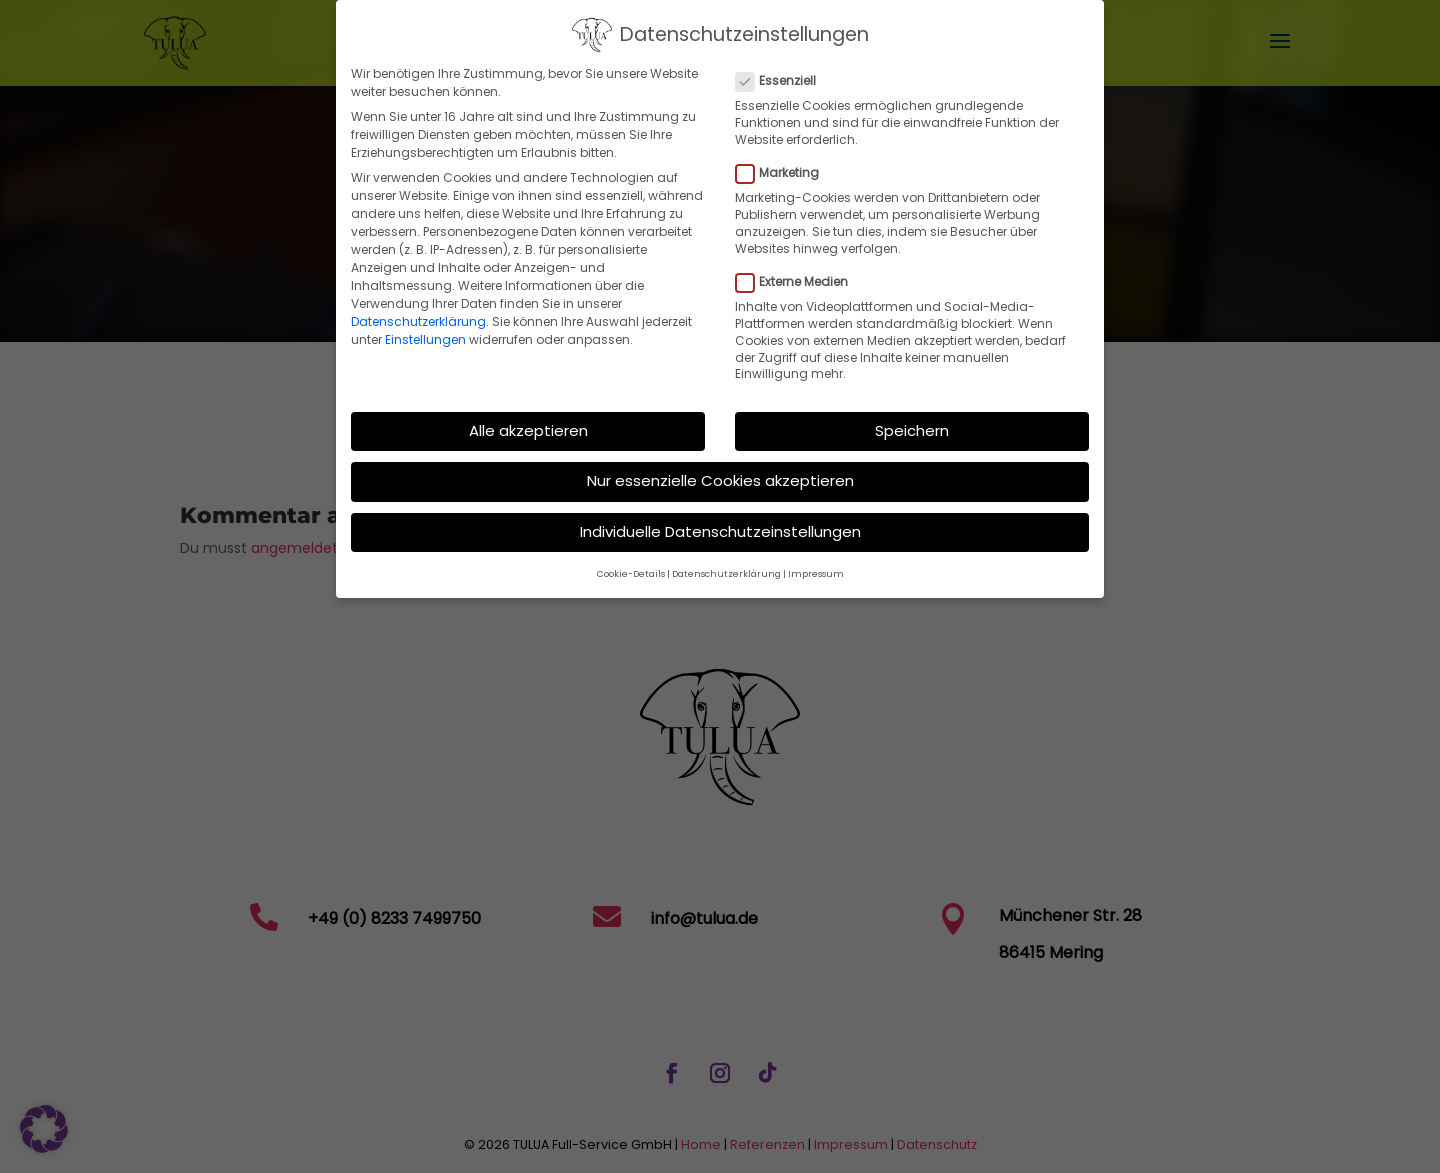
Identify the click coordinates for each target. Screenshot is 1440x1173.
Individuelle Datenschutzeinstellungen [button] (720, 519)
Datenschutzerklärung (418, 309)
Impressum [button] (816, 562)
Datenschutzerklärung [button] (726, 562)
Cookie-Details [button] (631, 562)
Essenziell (784, 69)
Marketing (785, 161)
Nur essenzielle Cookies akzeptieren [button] (720, 468)
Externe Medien (800, 270)
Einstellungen (425, 327)
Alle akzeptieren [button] (528, 418)
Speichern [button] (912, 418)
